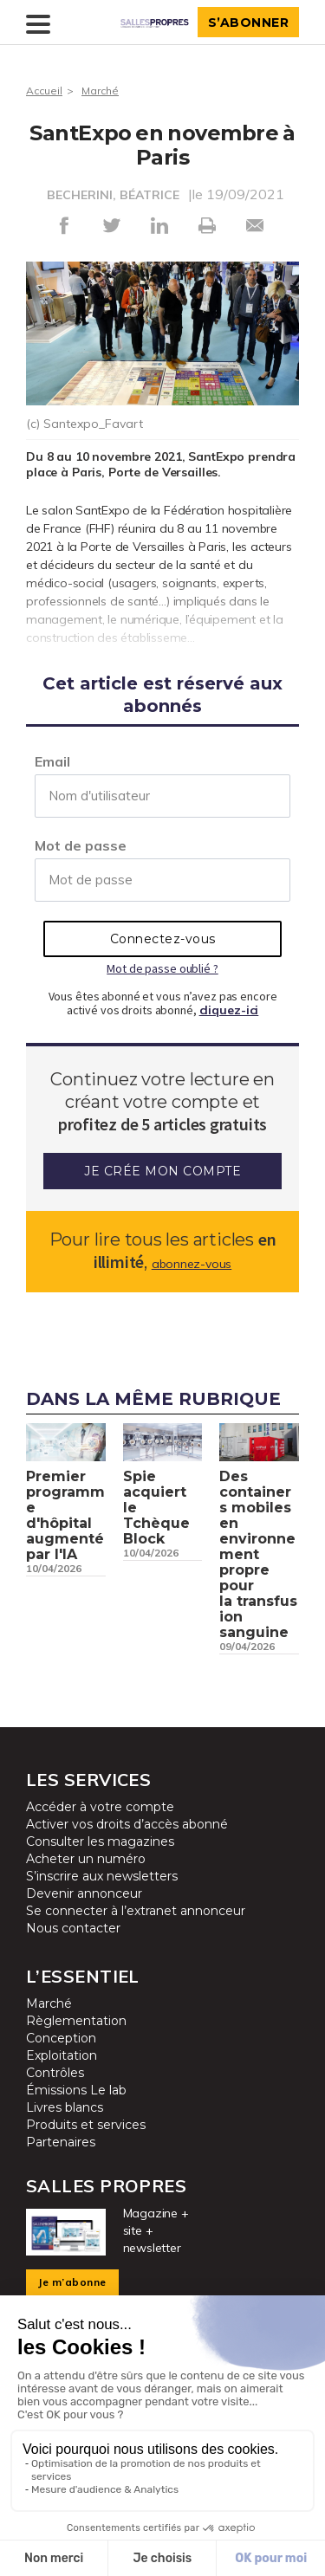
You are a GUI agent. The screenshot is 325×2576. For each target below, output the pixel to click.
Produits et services (86, 2125)
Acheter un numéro (86, 1859)
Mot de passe (81, 845)
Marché (100, 90)
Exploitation (61, 2055)
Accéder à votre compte (100, 1807)
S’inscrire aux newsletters (102, 1876)
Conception (61, 2038)
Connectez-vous (163, 939)
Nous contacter (73, 1928)
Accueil (44, 90)
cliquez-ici (229, 1010)
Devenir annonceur (84, 1893)
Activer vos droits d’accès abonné (127, 1824)
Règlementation (76, 2021)
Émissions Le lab (76, 2090)
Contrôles (55, 2073)
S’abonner (248, 22)
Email (52, 761)
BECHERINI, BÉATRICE (113, 195)
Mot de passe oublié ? (162, 968)
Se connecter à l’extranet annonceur (135, 1911)
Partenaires (60, 2142)
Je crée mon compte (162, 1171)
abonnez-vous (191, 1264)
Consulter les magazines (100, 1841)
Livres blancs (64, 2107)
